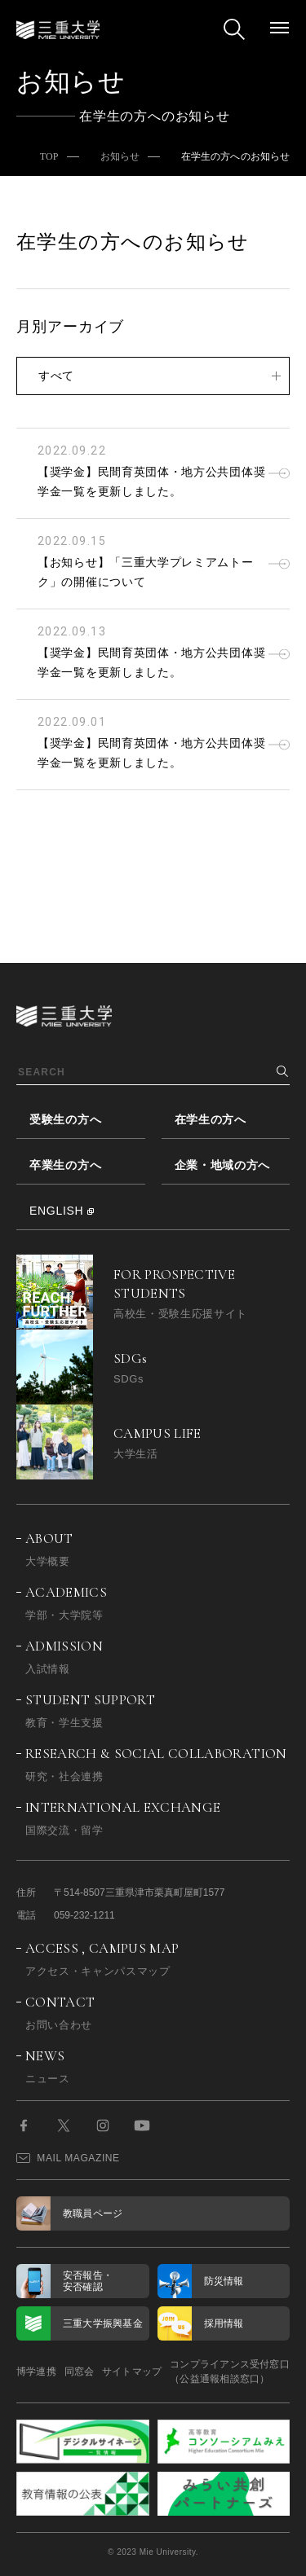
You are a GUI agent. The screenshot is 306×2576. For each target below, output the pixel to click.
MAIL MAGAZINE (68, 2158)
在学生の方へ (210, 1119)
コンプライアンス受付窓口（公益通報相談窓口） (230, 2371)
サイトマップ (132, 2371)
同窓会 (79, 2371)
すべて (56, 375)
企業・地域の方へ (223, 1165)
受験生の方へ (65, 1119)
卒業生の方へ (65, 1165)
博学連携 (36, 2371)
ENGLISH (56, 1210)
